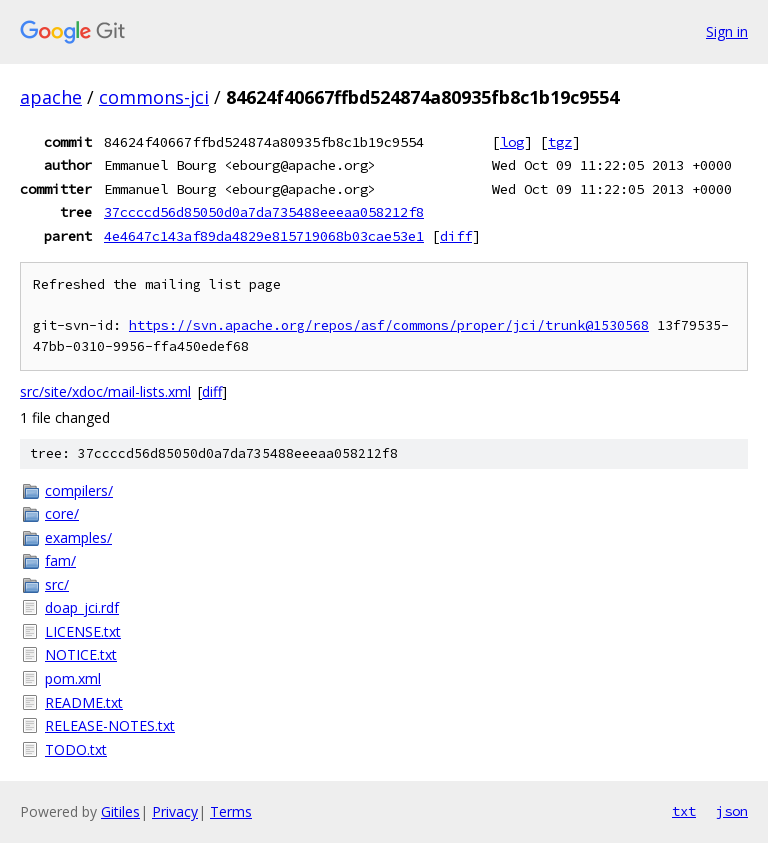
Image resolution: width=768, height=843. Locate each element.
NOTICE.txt (81, 654)
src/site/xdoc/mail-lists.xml (105, 391)
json (732, 811)
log (512, 142)
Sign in (727, 31)
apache (51, 97)
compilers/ (79, 490)
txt (684, 811)
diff (456, 236)
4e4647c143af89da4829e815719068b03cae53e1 (264, 236)
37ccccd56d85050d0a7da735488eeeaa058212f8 (264, 212)
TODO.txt (76, 749)
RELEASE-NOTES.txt (110, 725)
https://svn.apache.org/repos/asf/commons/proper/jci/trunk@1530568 (389, 325)
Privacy (175, 811)
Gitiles (120, 811)
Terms (231, 811)
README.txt (84, 702)
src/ (57, 584)
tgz (560, 142)
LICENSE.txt (83, 631)
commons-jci (154, 97)
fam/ (60, 560)
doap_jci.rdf (82, 607)
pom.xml (73, 678)
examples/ (78, 537)
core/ (62, 513)
